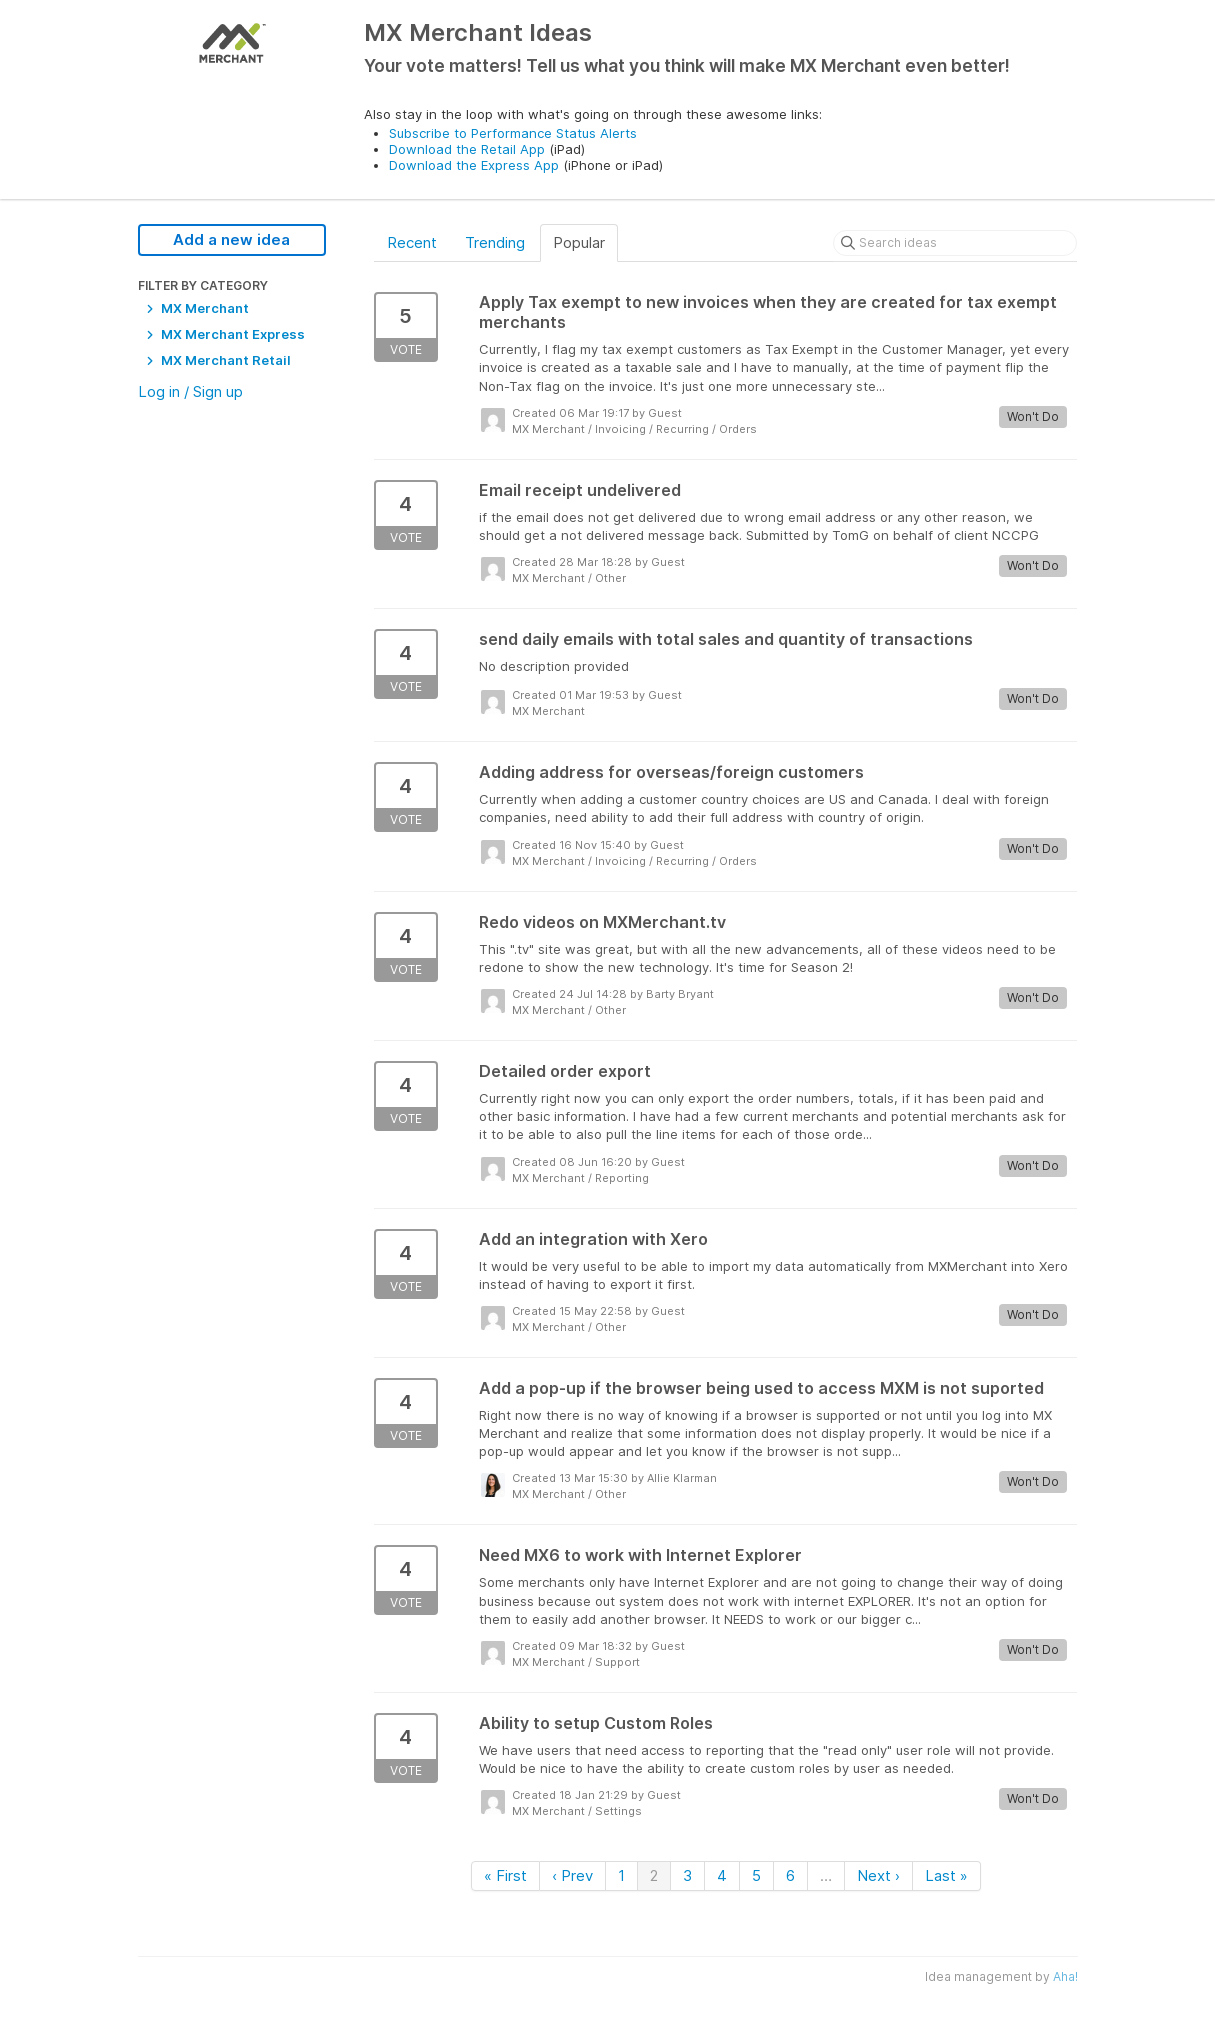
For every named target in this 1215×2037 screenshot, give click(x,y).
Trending (495, 242)
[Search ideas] (955, 243)
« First (505, 1875)
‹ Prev (572, 1875)
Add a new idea (231, 239)
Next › (878, 1875)
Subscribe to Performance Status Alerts (513, 133)
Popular (579, 242)
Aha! (1065, 1976)
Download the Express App (474, 165)
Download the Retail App (467, 149)
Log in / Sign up (190, 391)
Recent (412, 242)
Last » (946, 1875)
